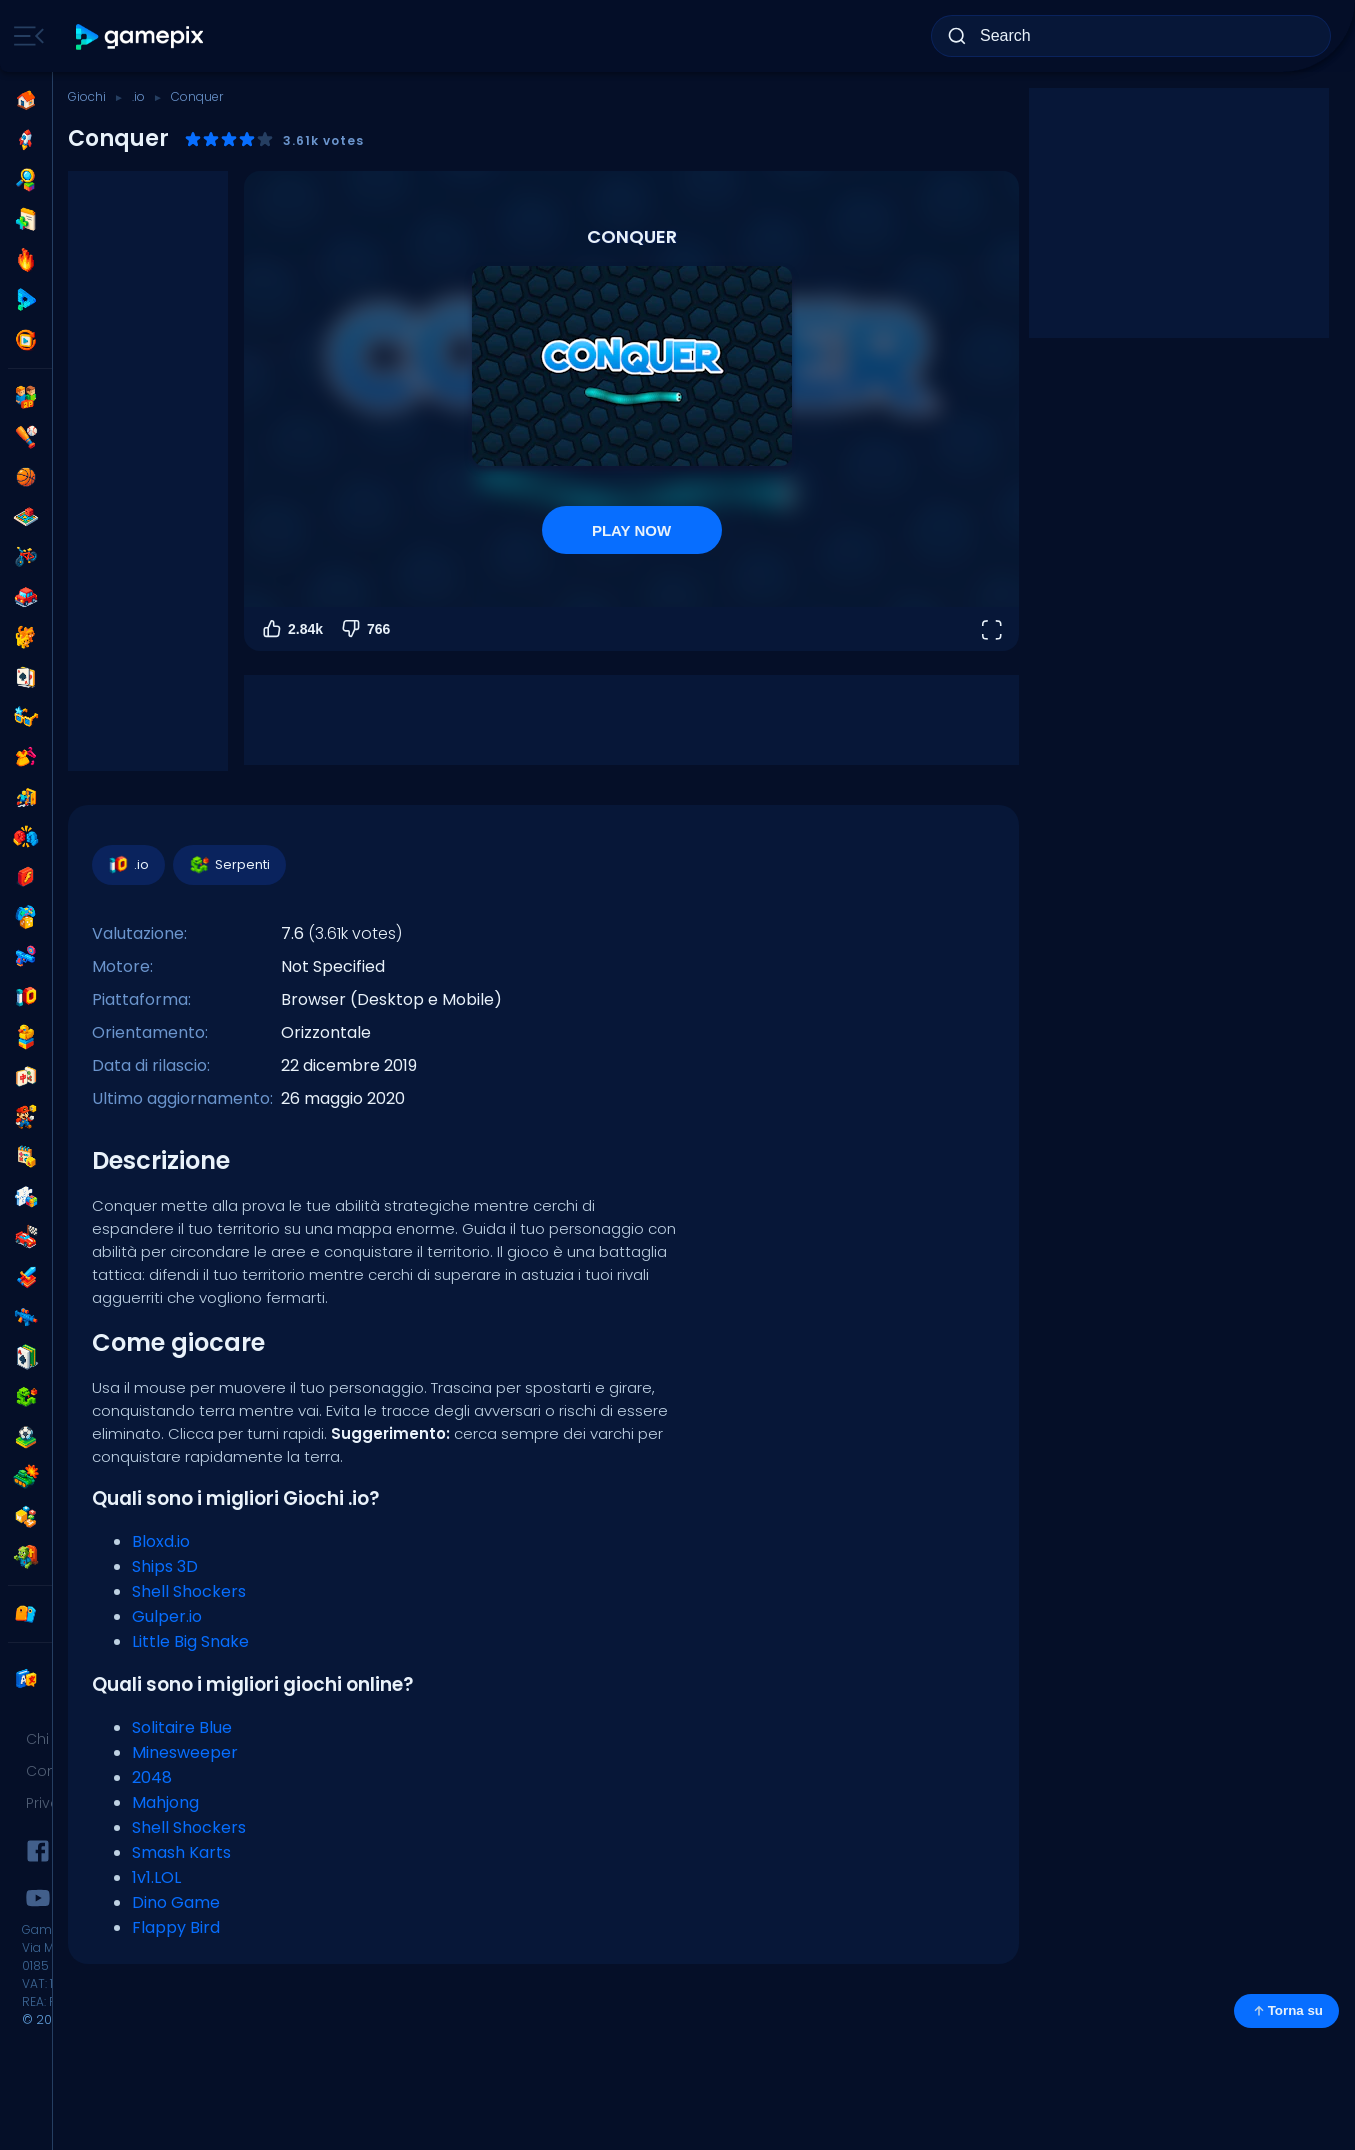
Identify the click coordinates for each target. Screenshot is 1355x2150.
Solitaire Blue (182, 1727)
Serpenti (228, 865)
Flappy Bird (176, 1927)
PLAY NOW (631, 530)
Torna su (1286, 2011)
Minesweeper (185, 1752)
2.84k (291, 629)
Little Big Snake (190, 1641)
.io (138, 96)
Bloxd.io (161, 1541)
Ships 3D (165, 1566)
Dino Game (176, 1902)
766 (364, 629)
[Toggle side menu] (25, 36)
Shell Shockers (189, 1591)
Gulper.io (167, 1616)
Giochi (87, 96)
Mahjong (165, 1802)
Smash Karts (181, 1852)
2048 (152, 1777)
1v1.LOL (156, 1877)
